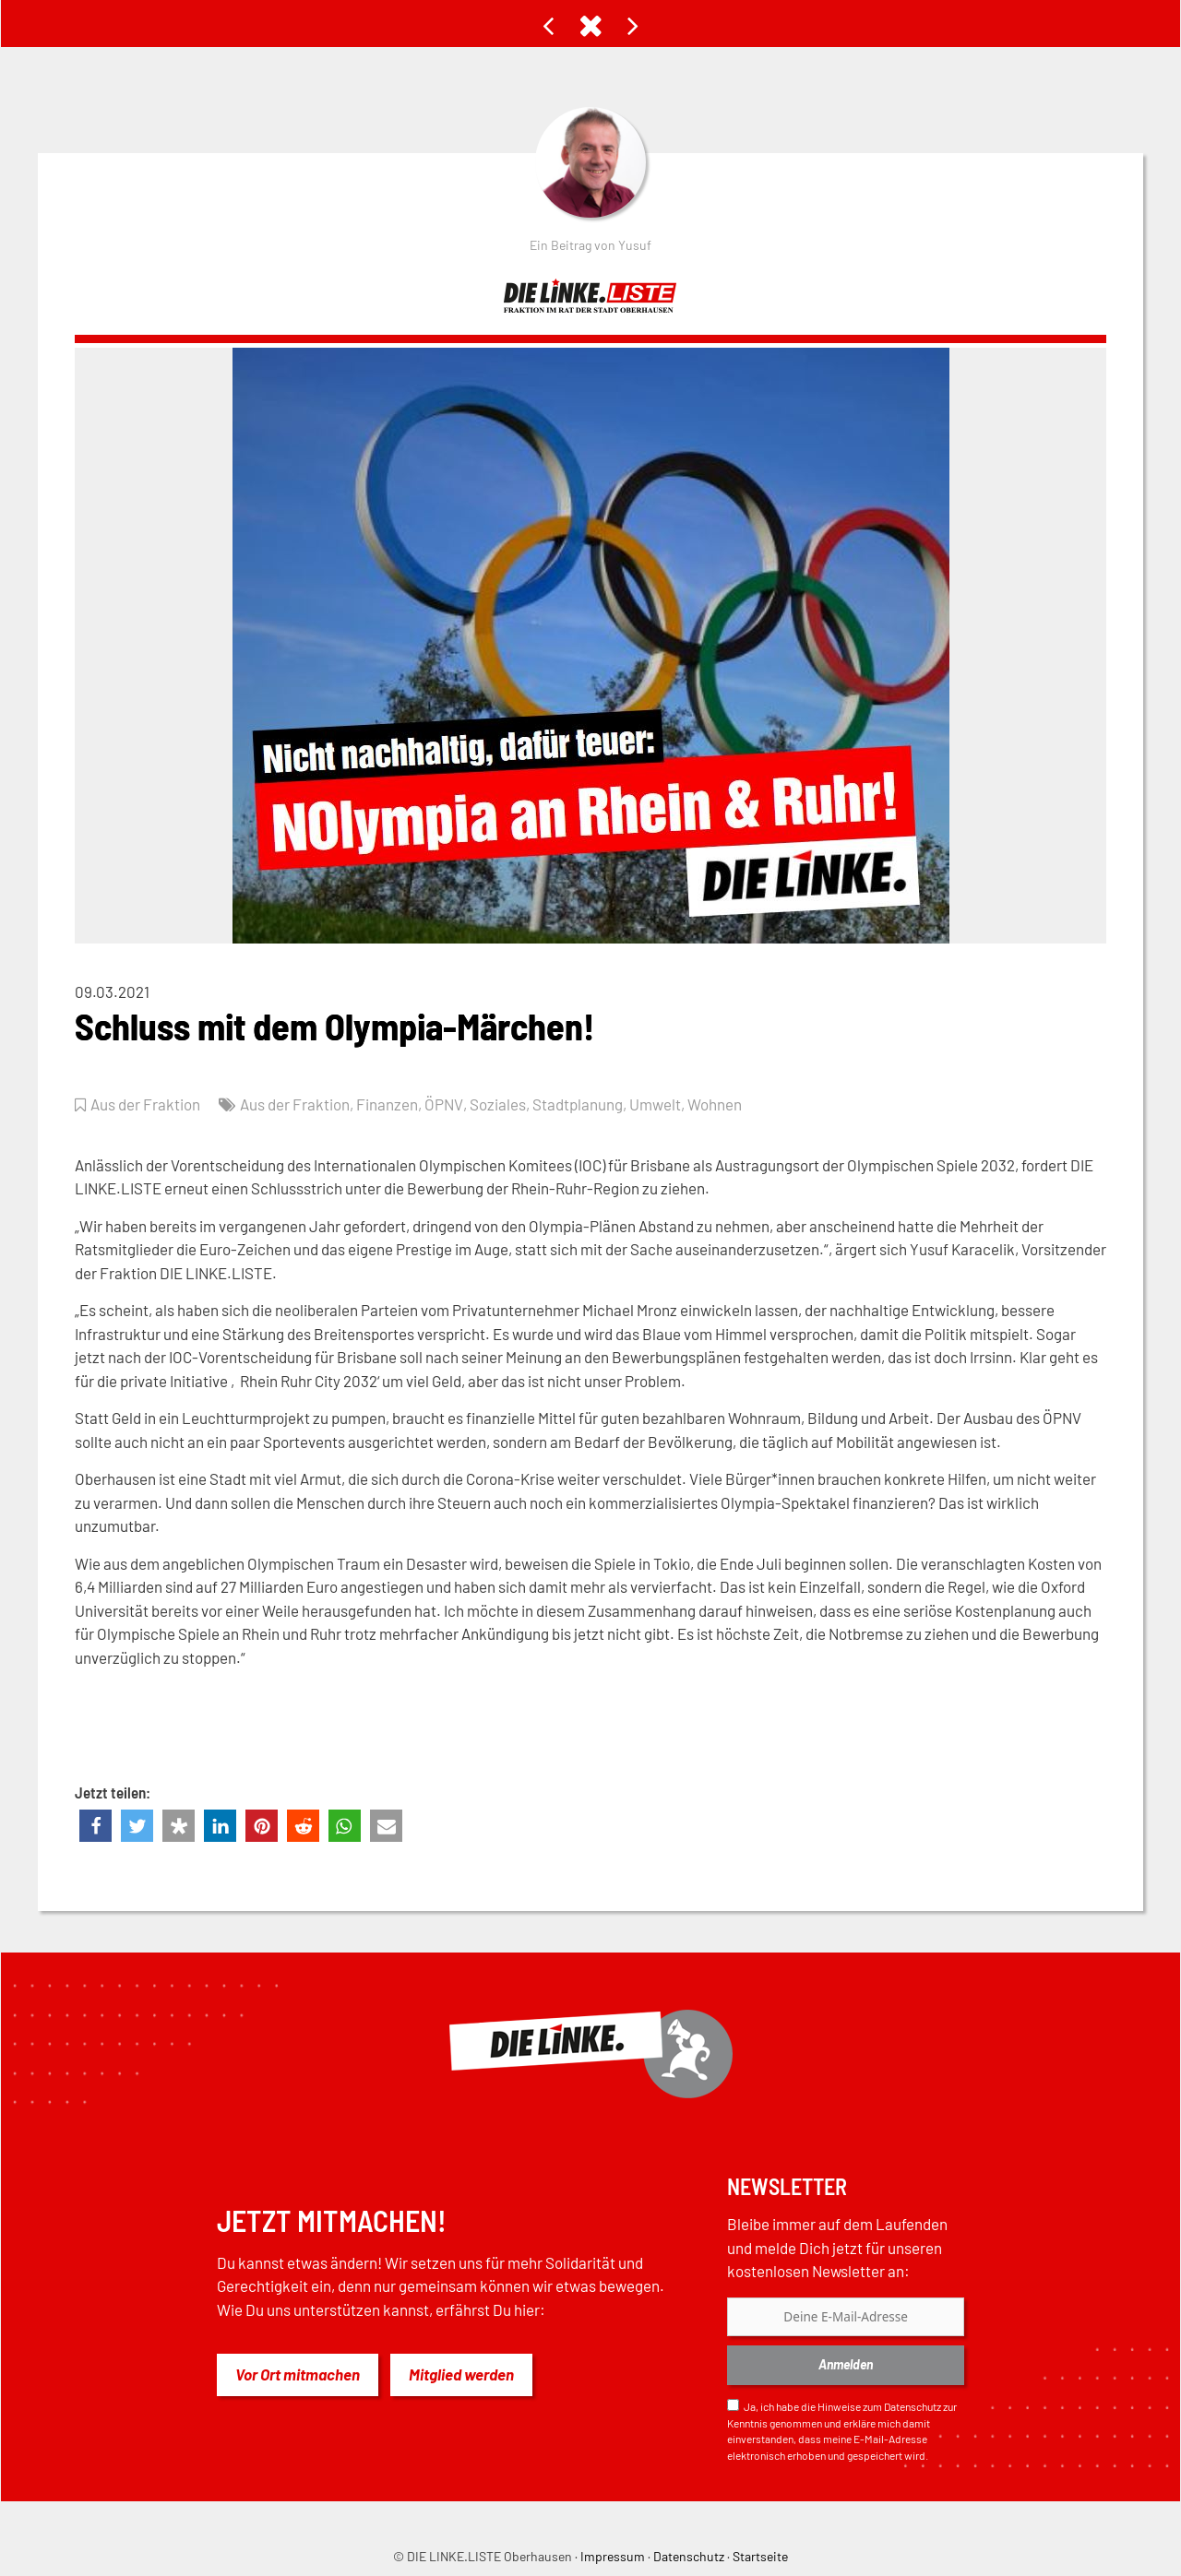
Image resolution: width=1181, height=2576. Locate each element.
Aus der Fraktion (145, 1104)
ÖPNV (443, 1104)
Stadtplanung (576, 1104)
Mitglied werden (461, 2374)
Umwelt (654, 1104)
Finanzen (387, 1104)
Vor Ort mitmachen (297, 2374)
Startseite (760, 2556)
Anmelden (845, 2364)
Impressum (612, 2556)
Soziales (497, 1104)
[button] (95, 1826)
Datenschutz (912, 2406)
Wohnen (713, 1104)
